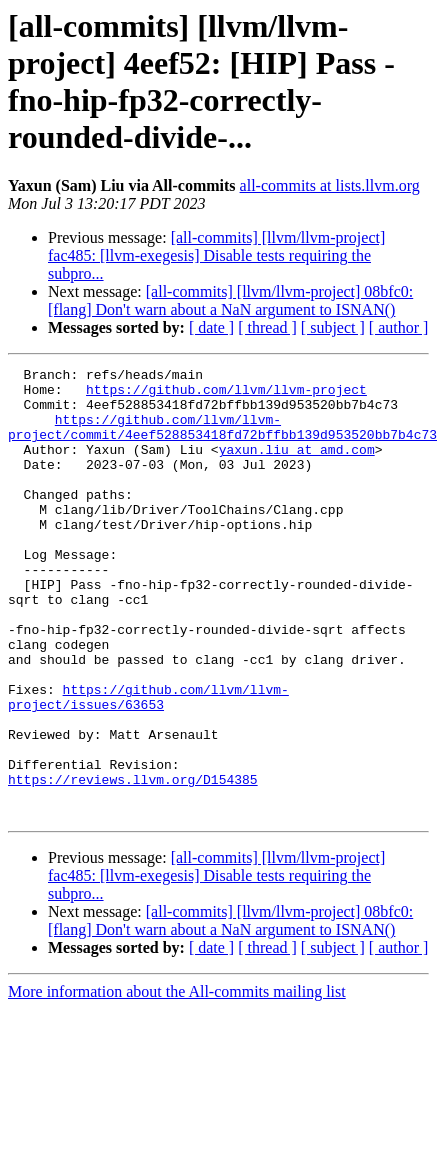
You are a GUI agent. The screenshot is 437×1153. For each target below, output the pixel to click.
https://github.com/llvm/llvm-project (226, 395)
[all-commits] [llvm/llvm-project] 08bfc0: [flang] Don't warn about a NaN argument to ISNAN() (230, 300)
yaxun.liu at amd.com (297, 467)
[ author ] (399, 327)
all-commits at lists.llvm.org (330, 185)
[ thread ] (267, 327)
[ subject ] (333, 327)
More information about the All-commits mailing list (177, 1081)
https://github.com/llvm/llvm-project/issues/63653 (148, 764)
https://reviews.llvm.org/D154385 (133, 863)
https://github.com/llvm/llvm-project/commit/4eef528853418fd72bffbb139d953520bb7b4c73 (222, 440)
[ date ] (211, 327)
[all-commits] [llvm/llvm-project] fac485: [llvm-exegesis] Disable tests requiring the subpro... (216, 255)
